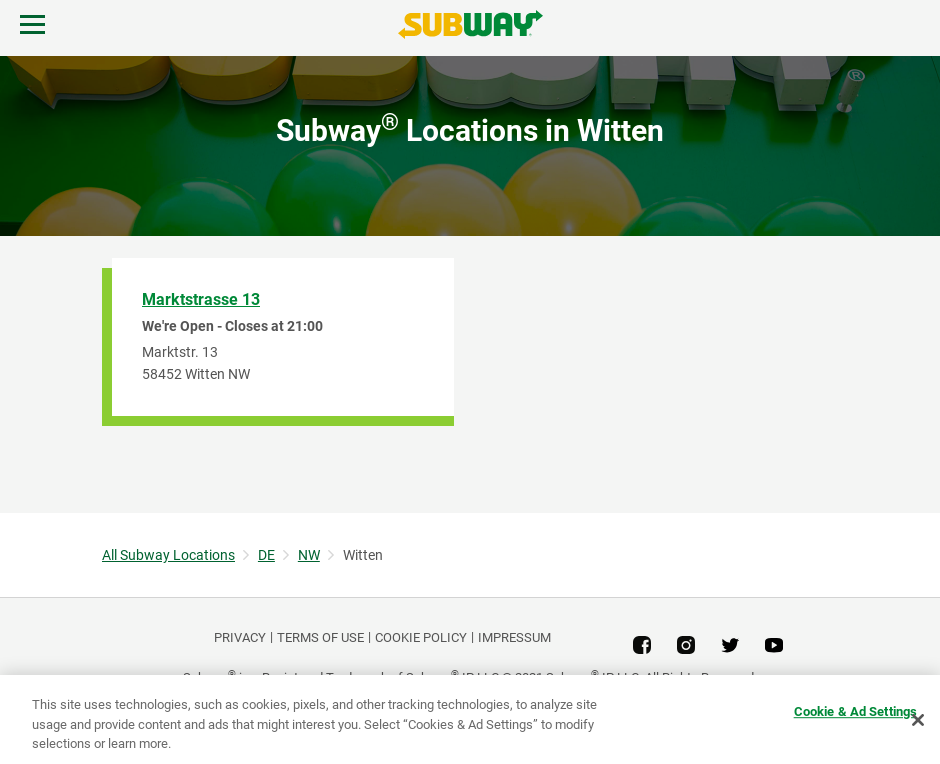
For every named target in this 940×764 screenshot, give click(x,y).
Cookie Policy (421, 637)
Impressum (514, 637)
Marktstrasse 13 (201, 299)
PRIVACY (240, 637)
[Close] (918, 720)
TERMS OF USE (320, 637)
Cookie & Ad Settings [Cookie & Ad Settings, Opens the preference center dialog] (856, 711)
